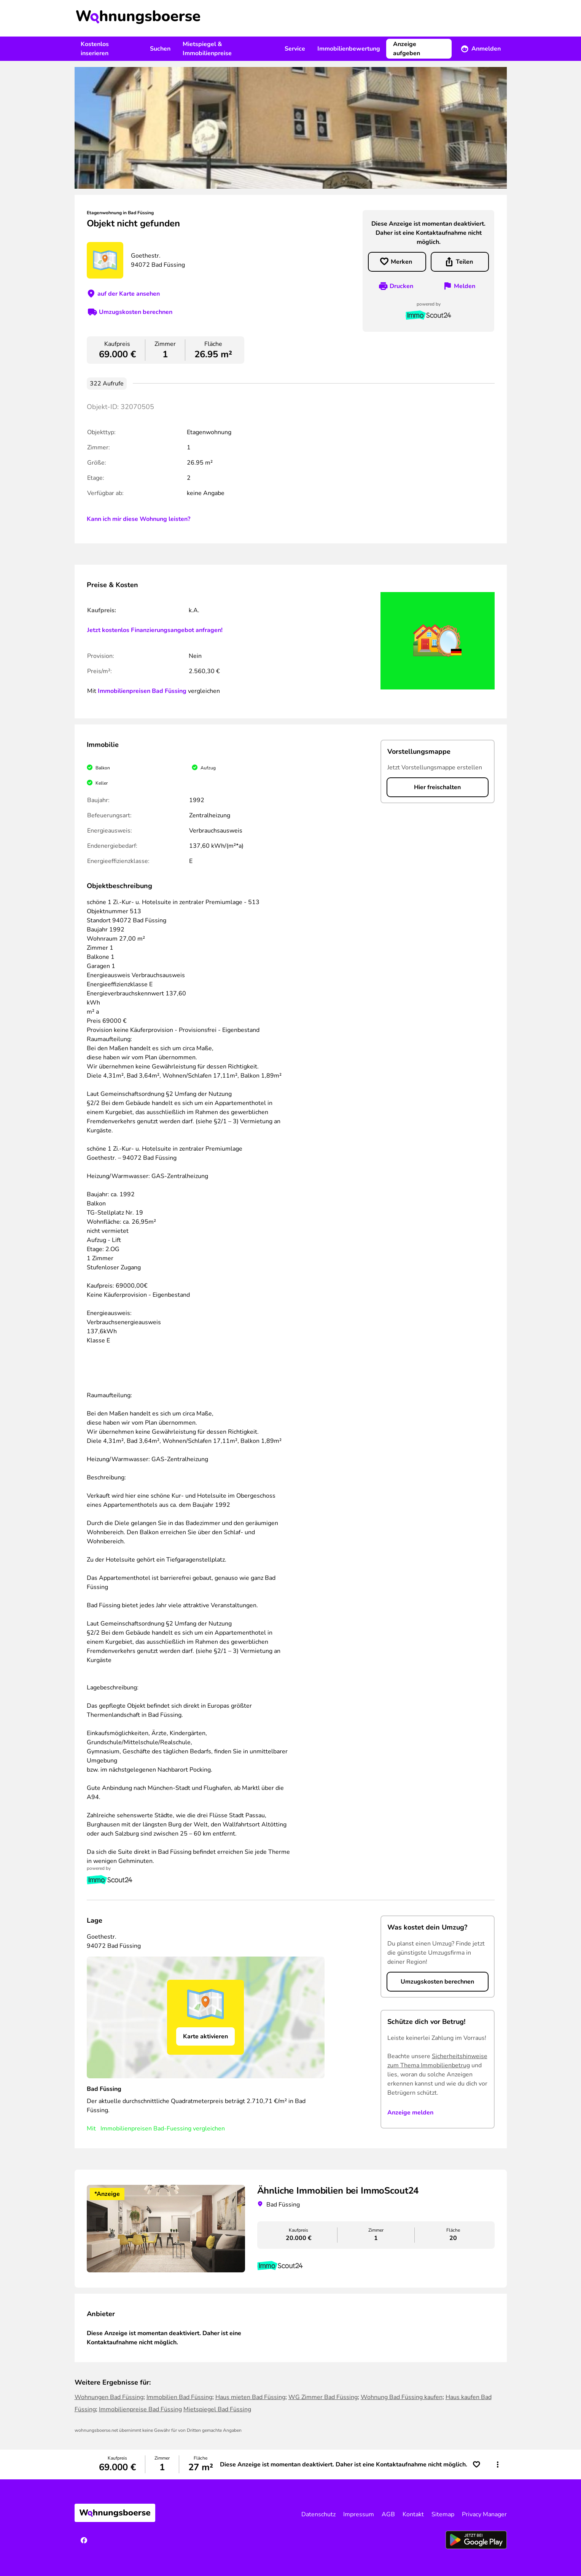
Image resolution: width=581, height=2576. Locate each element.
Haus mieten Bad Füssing (250, 2397)
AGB (388, 2514)
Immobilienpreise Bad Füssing (140, 2409)
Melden (464, 286)
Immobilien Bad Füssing (179, 2397)
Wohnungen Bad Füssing (109, 2397)
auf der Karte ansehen (128, 294)
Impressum (358, 2514)
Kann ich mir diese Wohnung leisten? (138, 519)
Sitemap (442, 2514)
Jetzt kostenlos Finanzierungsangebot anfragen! (155, 630)
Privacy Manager (484, 2514)
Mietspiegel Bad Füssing (217, 2409)
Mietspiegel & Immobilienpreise (207, 48)
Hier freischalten (437, 787)
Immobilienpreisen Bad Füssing (142, 691)
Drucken (401, 286)
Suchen (160, 49)
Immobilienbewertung (348, 49)
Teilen (464, 262)
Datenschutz (318, 2514)
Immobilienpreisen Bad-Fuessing (145, 2128)
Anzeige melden (410, 2112)
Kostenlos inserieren (95, 48)
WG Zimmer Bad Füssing (323, 2397)
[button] (498, 2464)
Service (295, 49)
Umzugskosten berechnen (135, 312)
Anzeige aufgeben (406, 48)
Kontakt (413, 2514)
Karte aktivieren (205, 2036)
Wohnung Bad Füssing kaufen (402, 2397)
